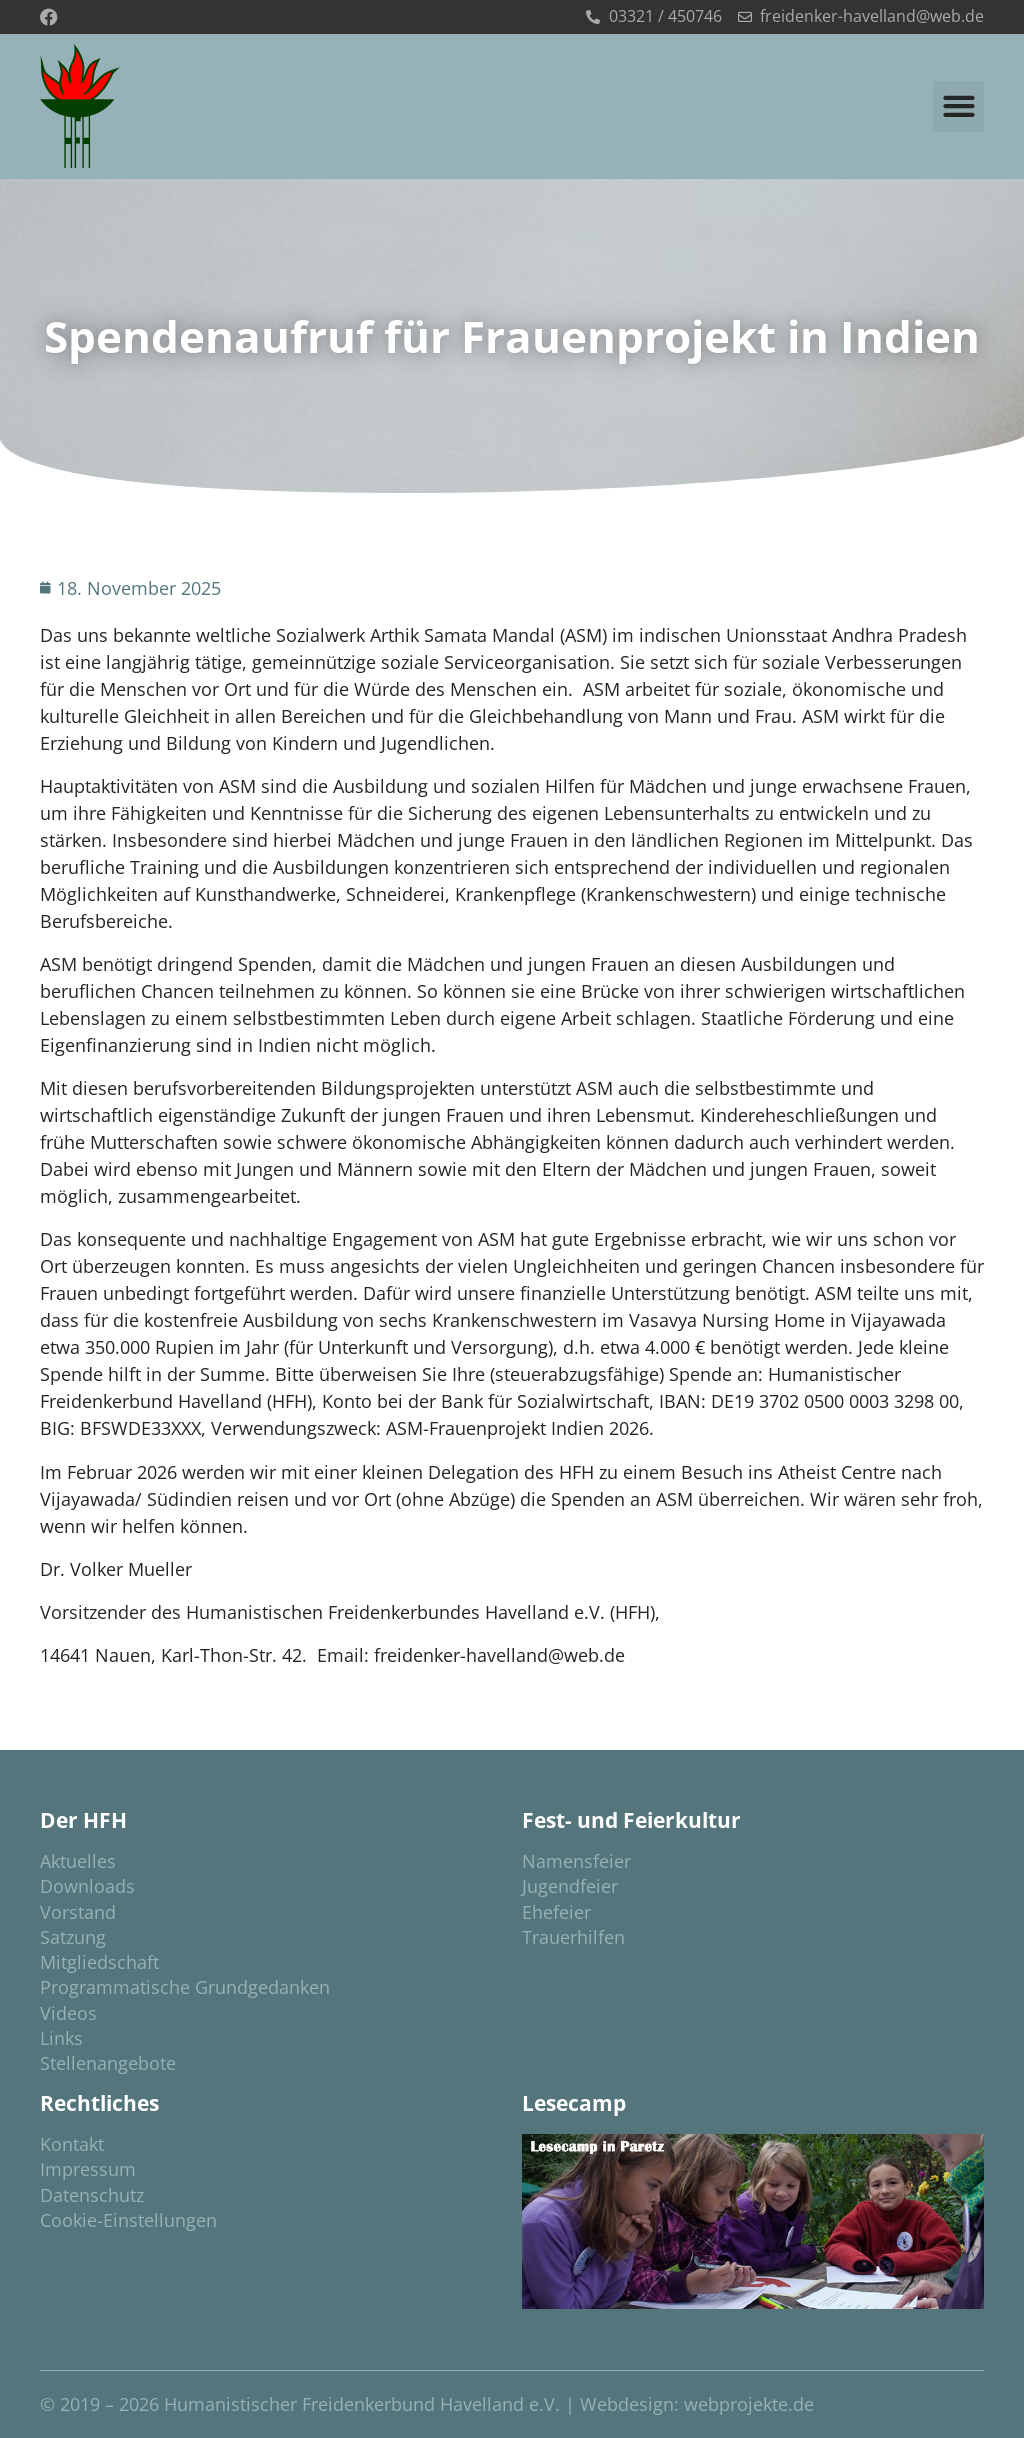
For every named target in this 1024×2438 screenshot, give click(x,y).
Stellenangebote (108, 2063)
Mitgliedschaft (99, 1962)
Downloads (87, 1886)
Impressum (88, 2169)
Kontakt (72, 2144)
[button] (958, 106)
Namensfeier (576, 1861)
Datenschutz (92, 2195)
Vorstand (78, 1912)
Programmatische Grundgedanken (185, 1987)
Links (61, 2038)
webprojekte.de (749, 2404)
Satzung (73, 1937)
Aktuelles (78, 1861)
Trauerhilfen (573, 1937)
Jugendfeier (570, 1886)
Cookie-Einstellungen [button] (128, 2220)
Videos (68, 2013)
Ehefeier (556, 1912)
